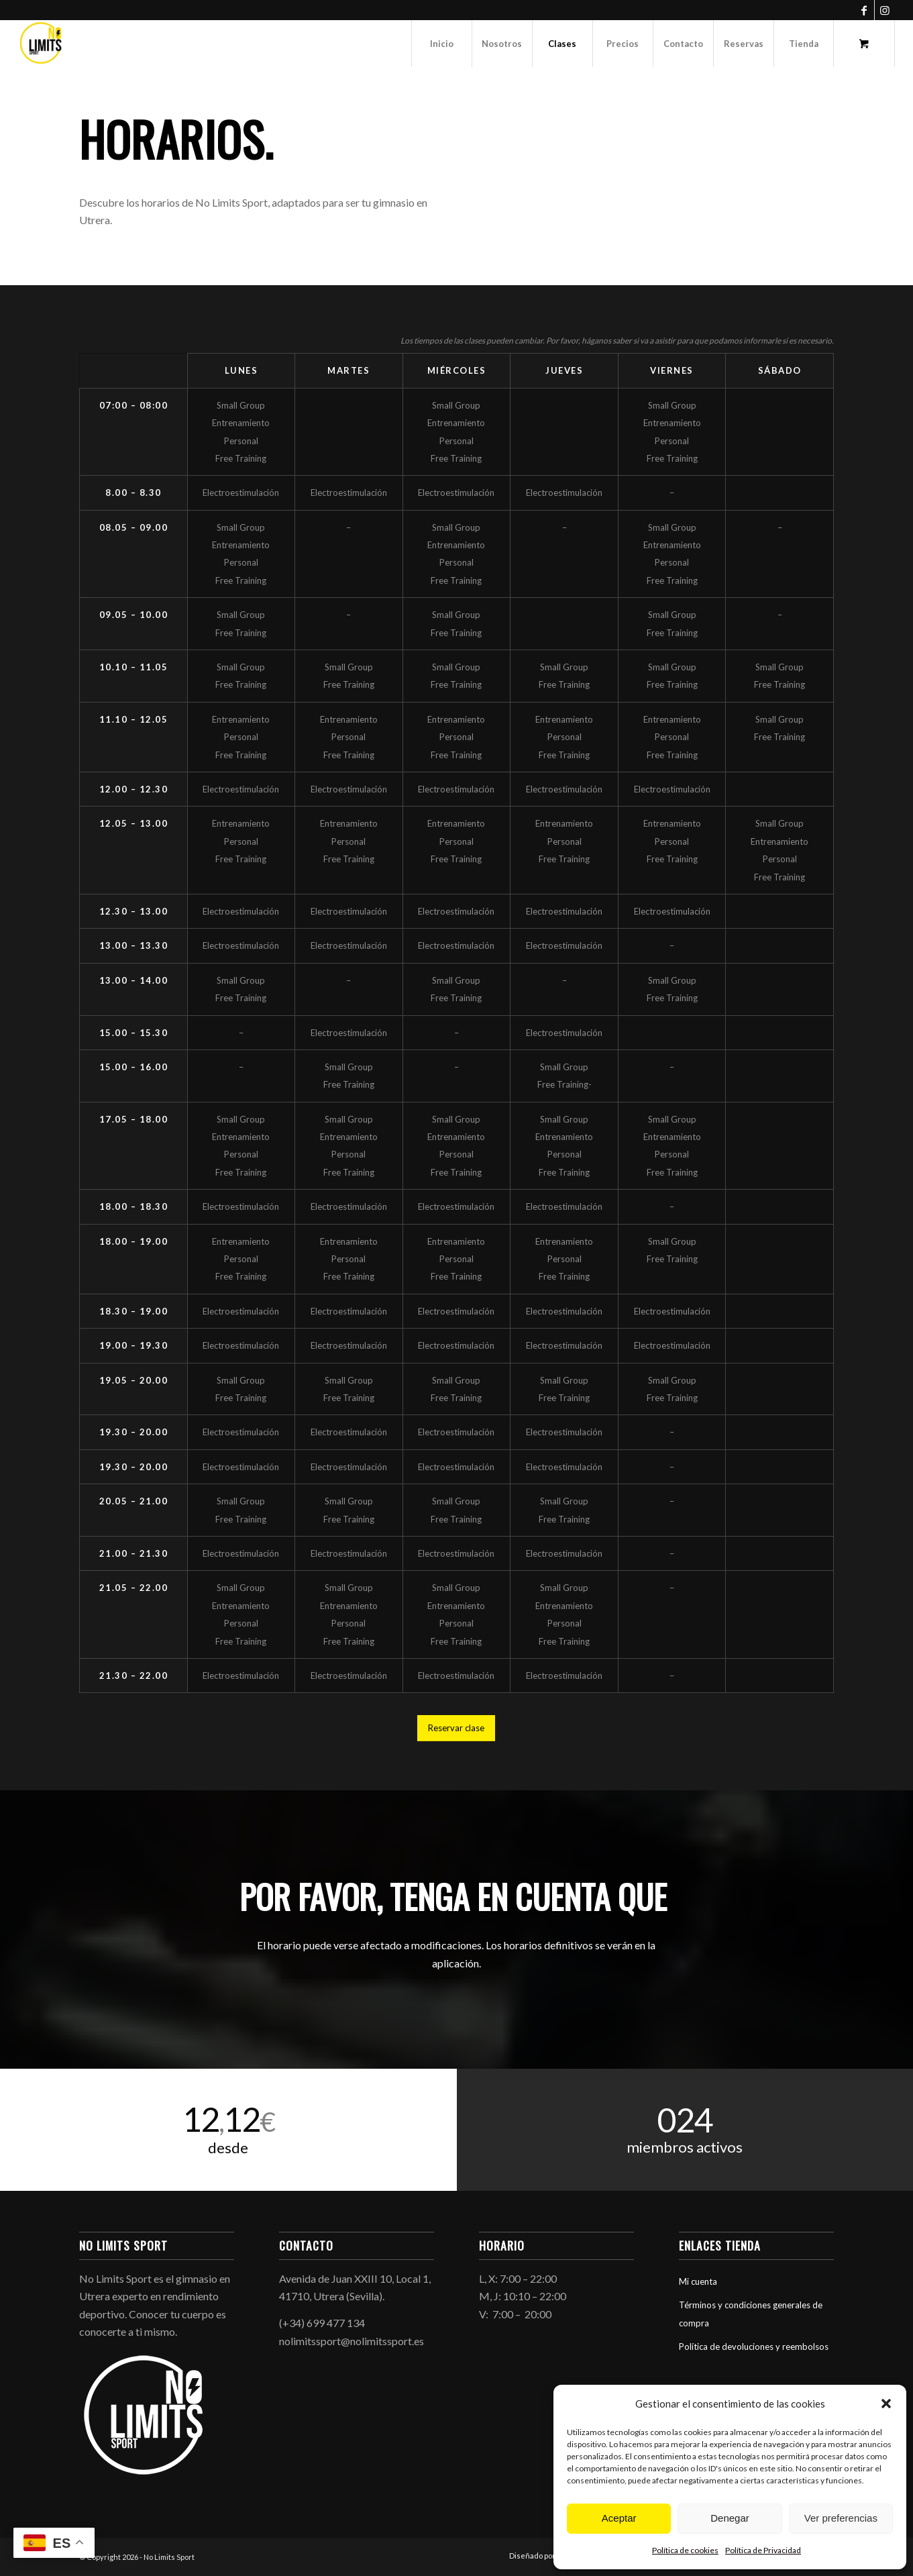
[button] (886, 2403)
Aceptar (619, 2518)
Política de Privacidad (763, 2550)
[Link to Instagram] (885, 10)
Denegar (729, 2518)
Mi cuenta (698, 2281)
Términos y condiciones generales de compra (750, 2314)
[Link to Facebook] (864, 10)
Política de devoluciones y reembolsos (753, 2346)
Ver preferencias (840, 2518)
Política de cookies (685, 2550)
